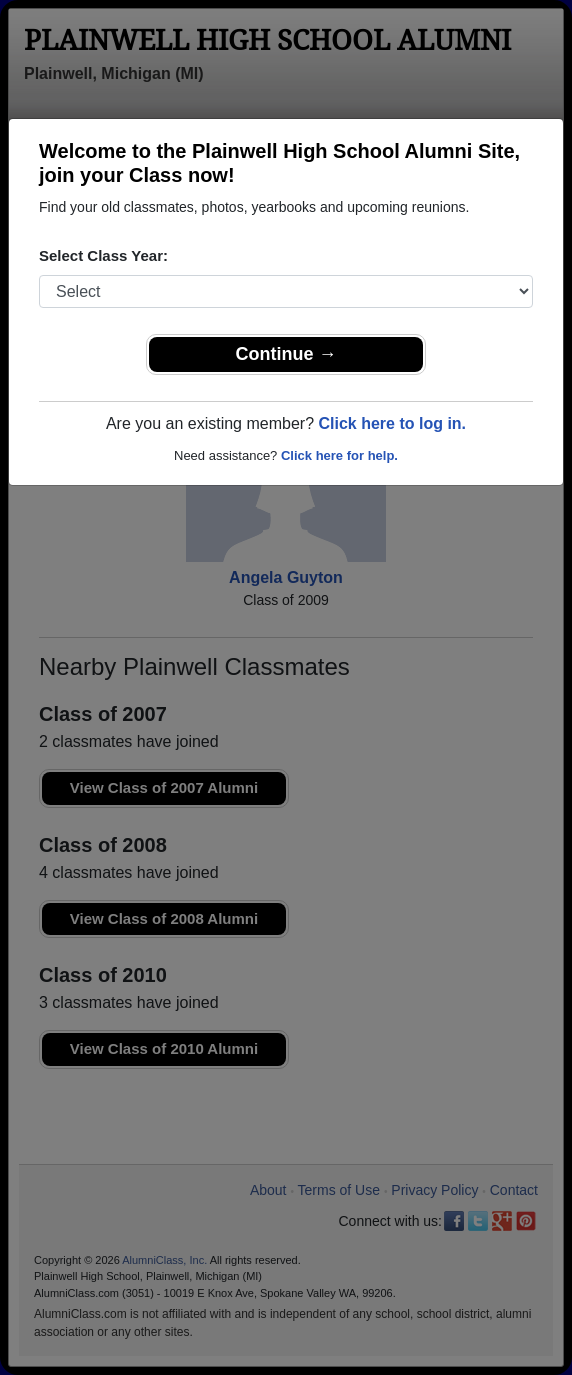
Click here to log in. (392, 423)
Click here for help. (339, 455)
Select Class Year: (103, 255)
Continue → (286, 354)
